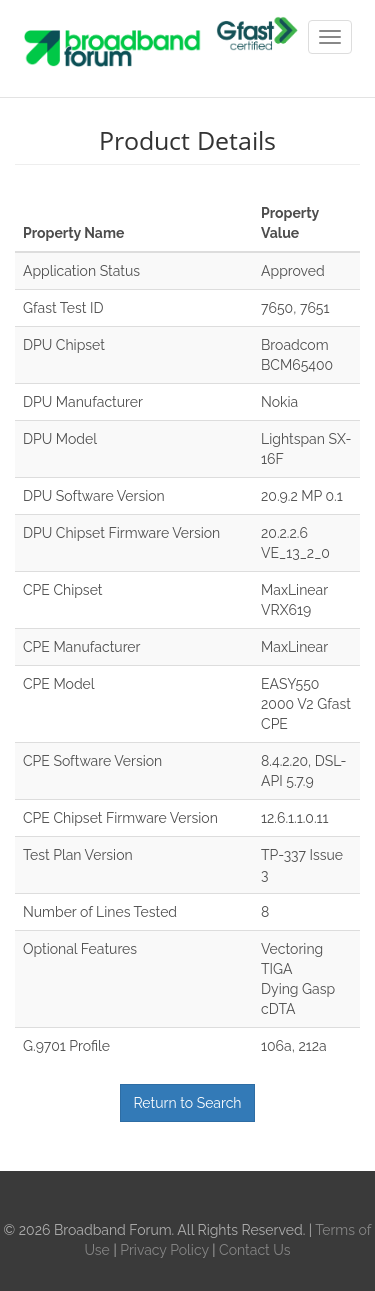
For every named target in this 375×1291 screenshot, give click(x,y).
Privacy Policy (166, 1250)
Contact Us (254, 1250)
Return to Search (187, 1103)
